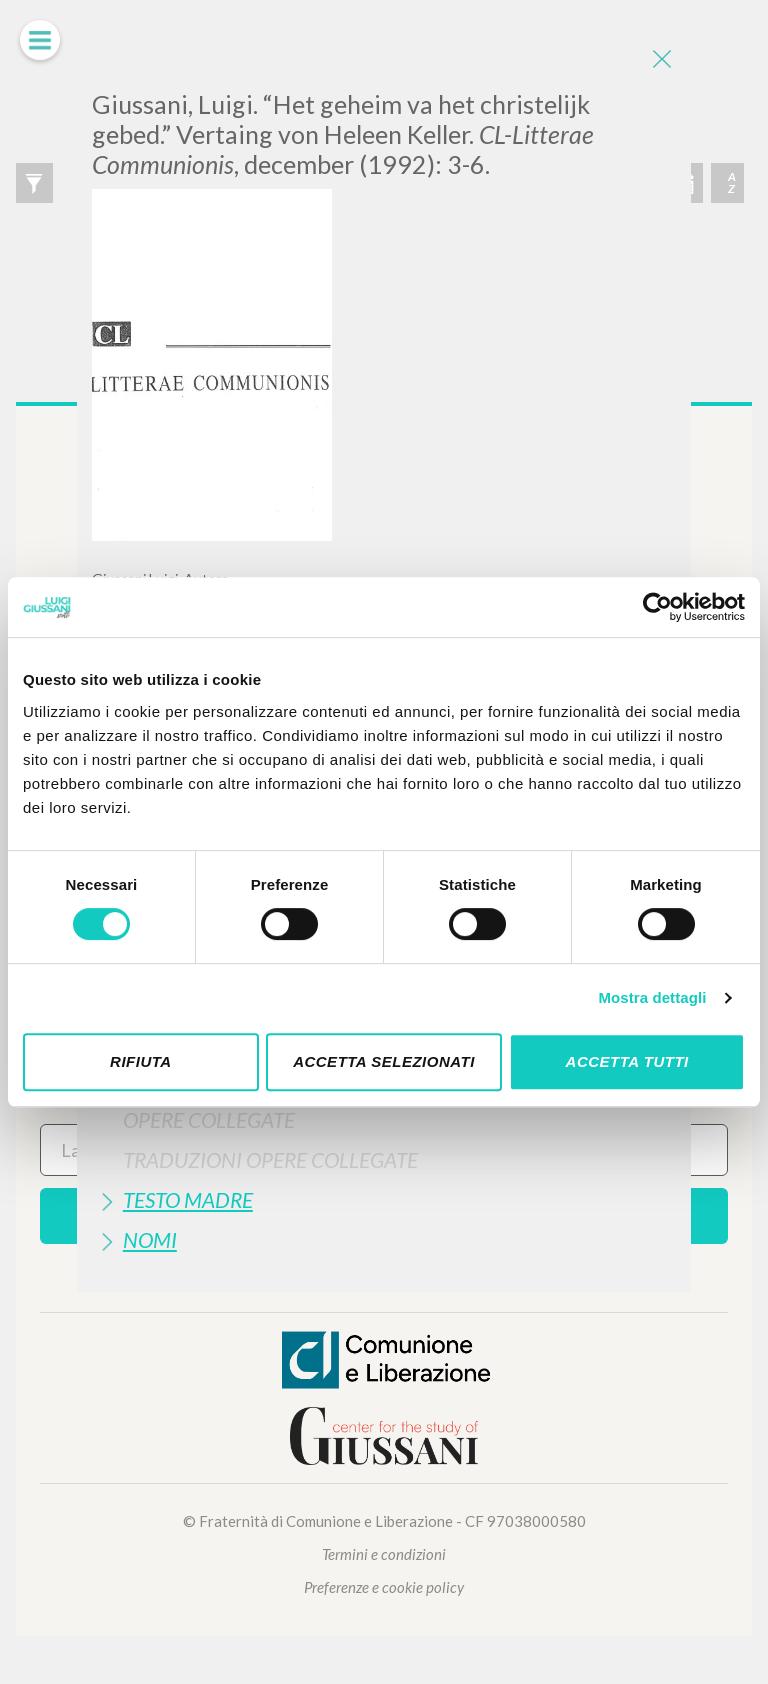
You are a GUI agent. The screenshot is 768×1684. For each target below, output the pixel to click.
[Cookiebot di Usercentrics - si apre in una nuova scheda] (657, 607)
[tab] (384, 1119)
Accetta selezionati (384, 1061)
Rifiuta (141, 1061)
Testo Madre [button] (188, 1199)
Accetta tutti (627, 1061)
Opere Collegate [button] (209, 1119)
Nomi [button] (150, 1239)
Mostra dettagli (652, 997)
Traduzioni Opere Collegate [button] (270, 1159)
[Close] (661, 60)
